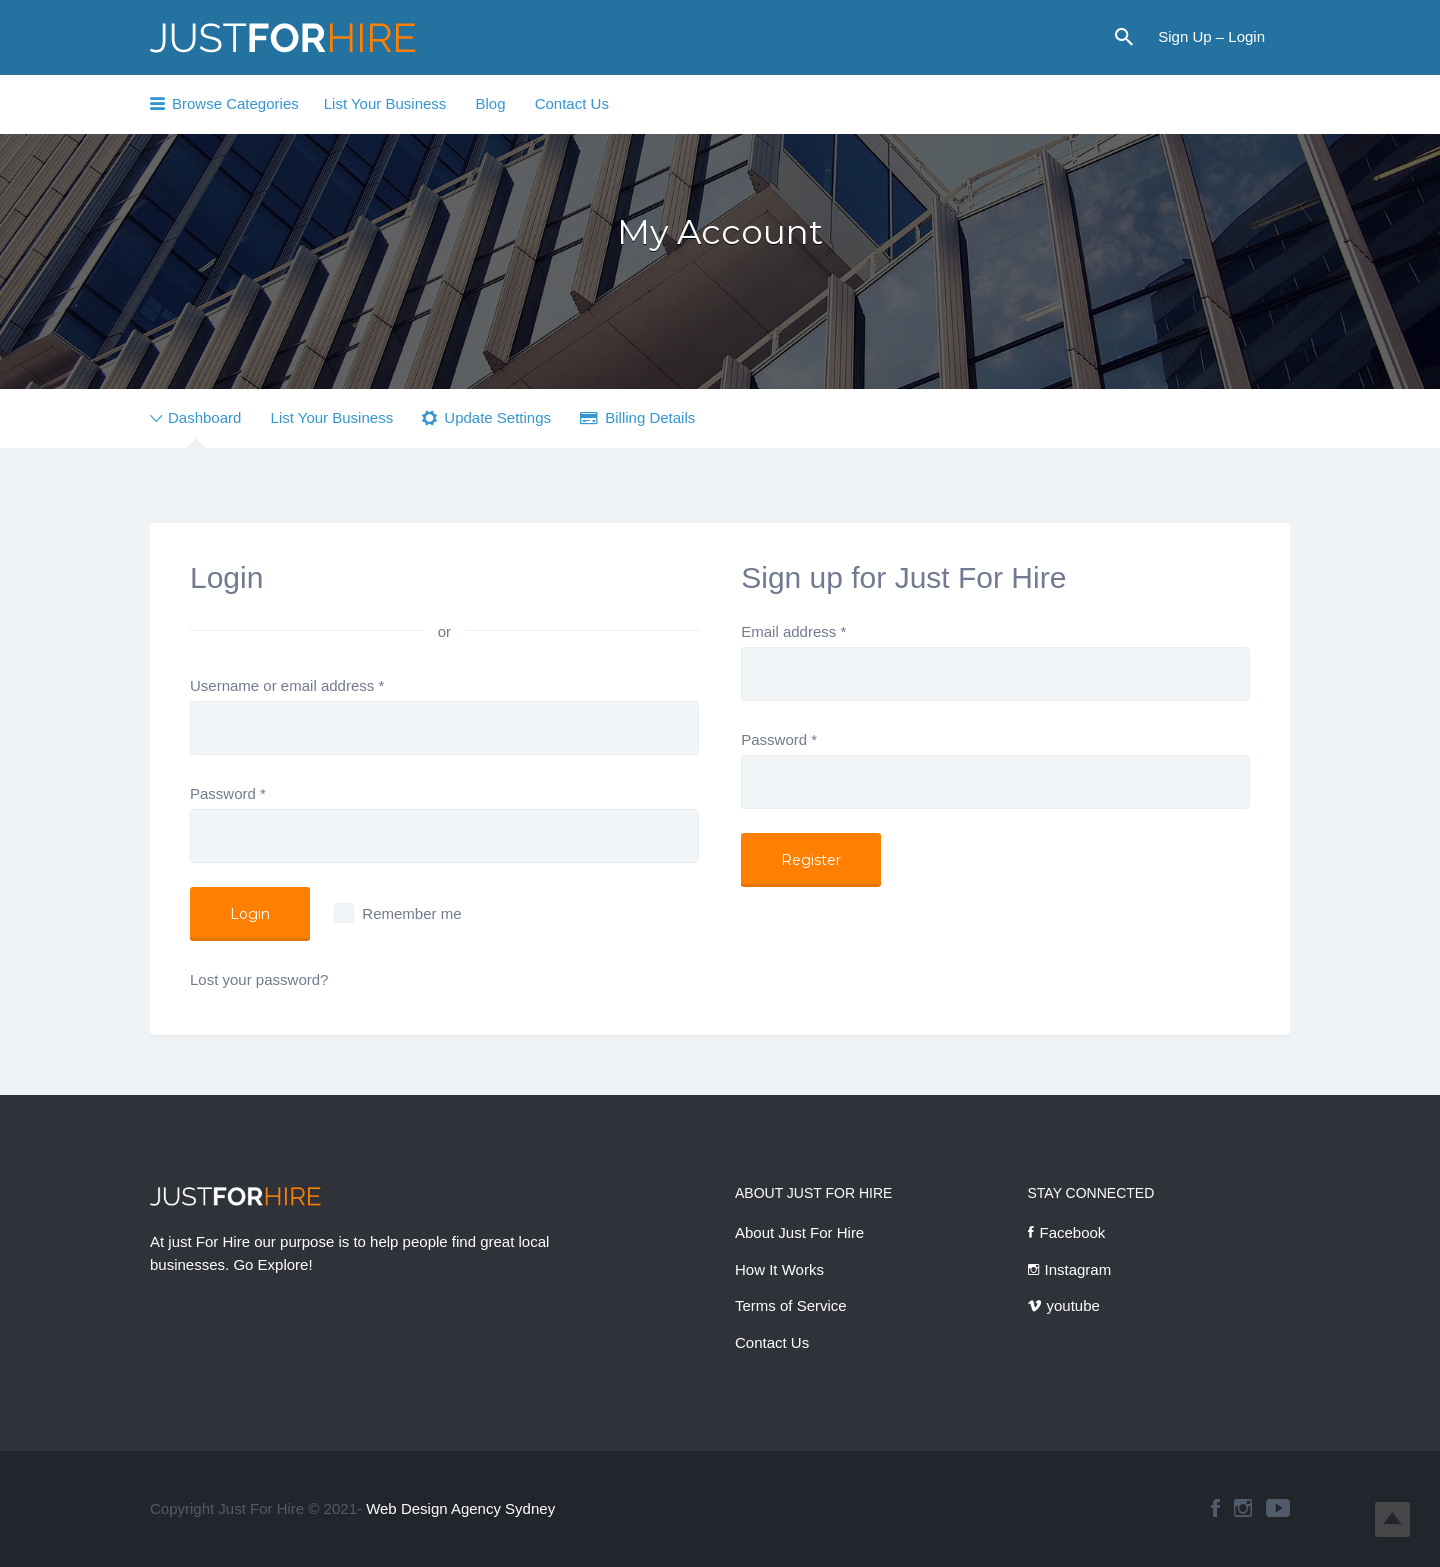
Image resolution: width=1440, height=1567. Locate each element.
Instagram (1078, 1269)
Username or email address (287, 685)
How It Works (779, 1269)
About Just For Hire (799, 1232)
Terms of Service (791, 1305)
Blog (490, 103)
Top (1392, 1519)
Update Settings (497, 417)
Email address (793, 631)
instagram (1243, 1508)
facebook (1215, 1508)
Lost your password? (259, 979)
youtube (1073, 1305)
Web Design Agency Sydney (460, 1508)
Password (228, 793)
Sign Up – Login (1211, 36)
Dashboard (204, 417)
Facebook (1073, 1232)
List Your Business (385, 103)
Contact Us (572, 103)
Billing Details (650, 417)
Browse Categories (235, 103)
